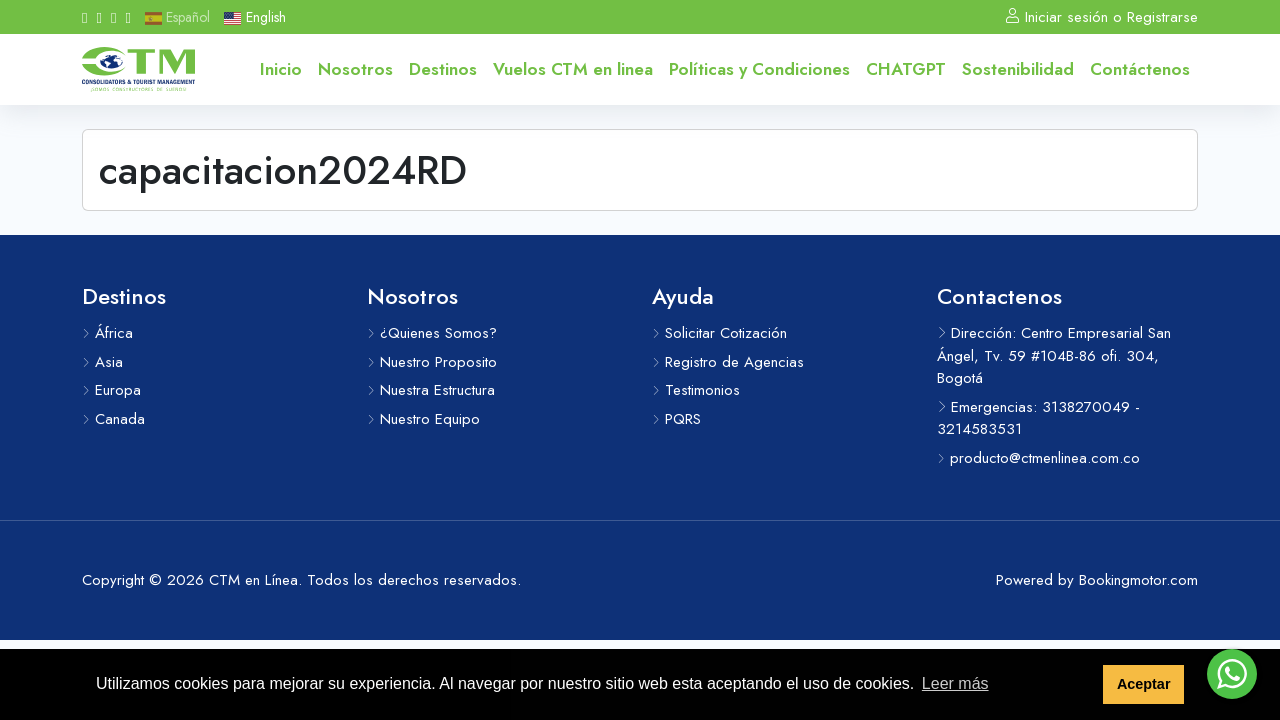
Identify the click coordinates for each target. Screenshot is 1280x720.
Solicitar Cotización (719, 333)
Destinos (443, 69)
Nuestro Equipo (423, 419)
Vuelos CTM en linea (573, 69)
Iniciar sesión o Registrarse (1101, 17)
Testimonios (696, 390)
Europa (111, 390)
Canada (113, 419)
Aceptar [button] (1144, 684)
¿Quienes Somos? (432, 333)
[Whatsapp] (113, 17)
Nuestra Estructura (431, 390)
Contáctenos (1140, 69)
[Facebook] (84, 17)
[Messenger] (127, 17)
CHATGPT (906, 69)
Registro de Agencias (728, 362)
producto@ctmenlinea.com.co (1038, 458)
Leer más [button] (955, 683)
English (254, 17)
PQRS (676, 419)
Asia (102, 362)
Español (177, 17)
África (107, 333)
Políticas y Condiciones (759, 69)
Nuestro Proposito (432, 362)
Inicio (281, 69)
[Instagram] (98, 17)
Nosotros (355, 69)
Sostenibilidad (1018, 69)
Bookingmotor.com (1138, 580)
